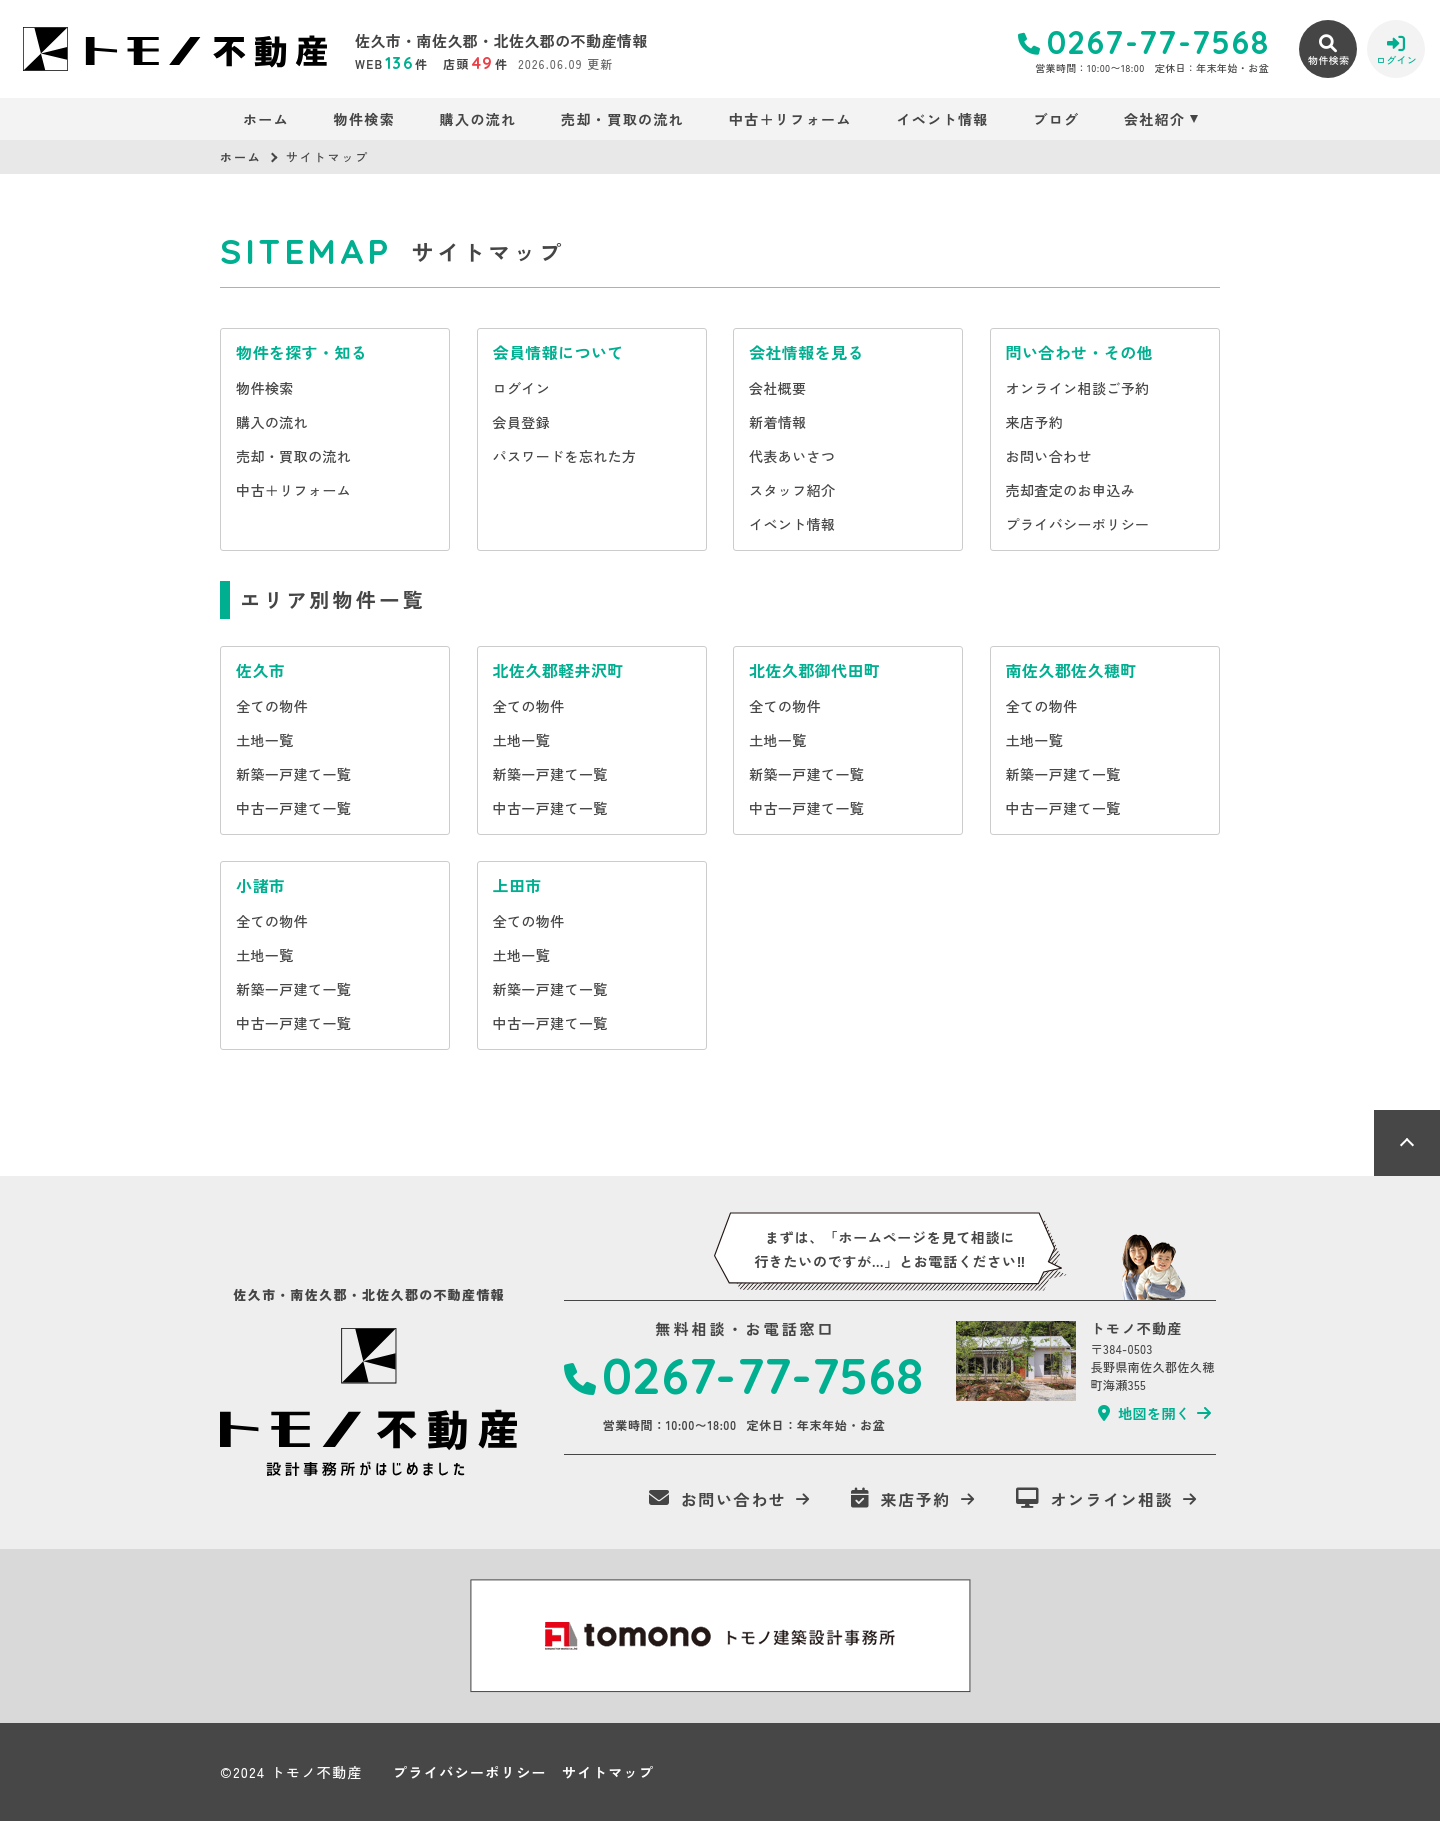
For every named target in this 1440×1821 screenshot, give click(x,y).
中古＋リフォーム (790, 119)
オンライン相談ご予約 (1078, 388)
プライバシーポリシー (1078, 524)
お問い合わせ (1049, 456)
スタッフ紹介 (792, 490)
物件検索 (365, 119)
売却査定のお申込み (1071, 490)
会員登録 (522, 422)
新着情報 (778, 422)
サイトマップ (608, 1772)
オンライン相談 (1095, 1499)
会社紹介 (1155, 119)
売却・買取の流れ (622, 119)
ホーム (266, 119)
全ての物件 (272, 706)
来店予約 (1035, 422)
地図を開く (1144, 1413)
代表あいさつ (792, 456)
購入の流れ (478, 119)
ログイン (522, 388)
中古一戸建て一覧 (293, 808)
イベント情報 (942, 119)
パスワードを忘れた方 (565, 456)
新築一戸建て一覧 (293, 774)
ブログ (1056, 119)
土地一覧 (265, 740)
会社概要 (778, 388)
